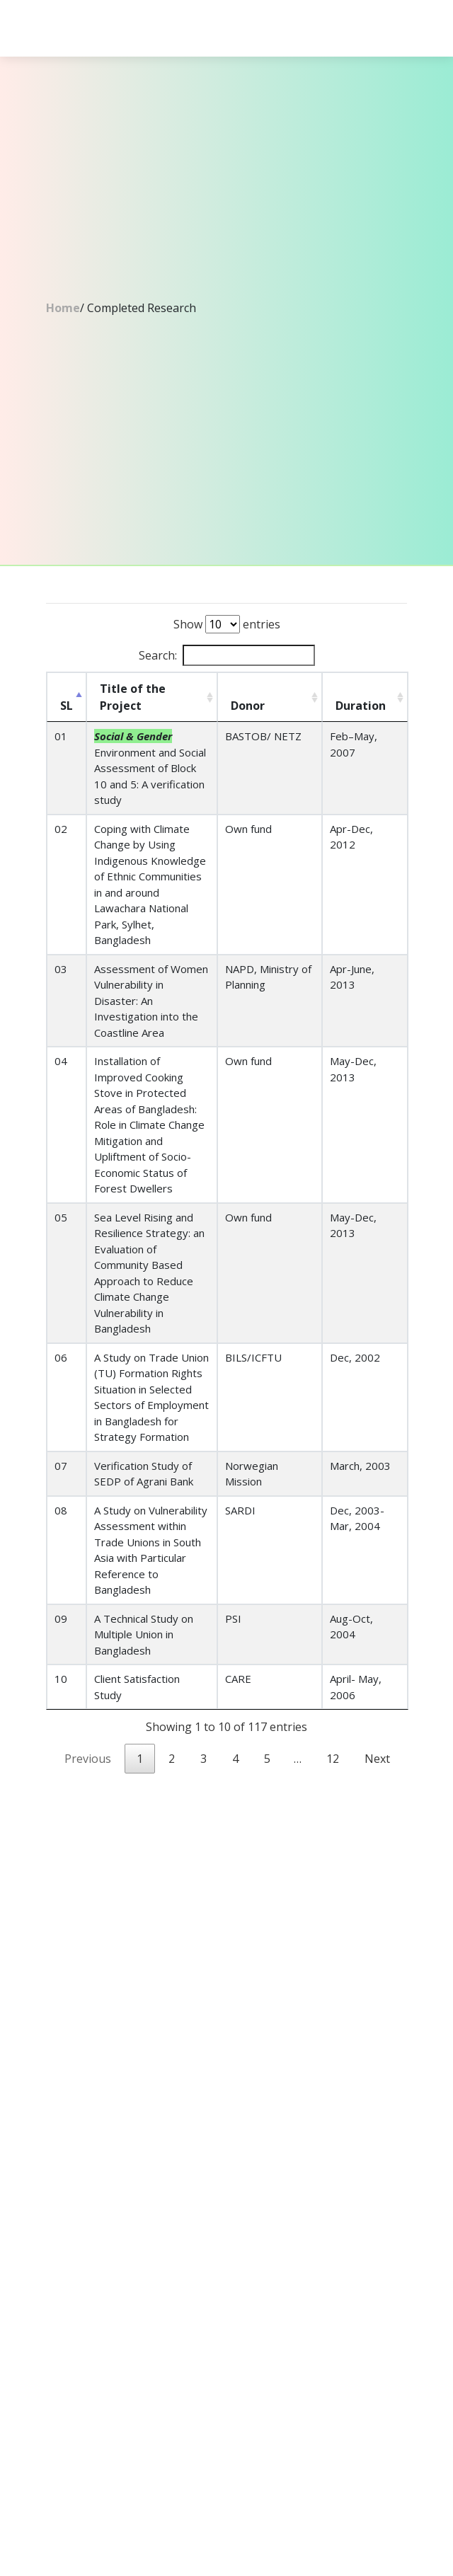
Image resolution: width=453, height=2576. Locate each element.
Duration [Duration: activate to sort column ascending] (361, 705)
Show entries (226, 624)
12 (332, 1758)
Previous (87, 1758)
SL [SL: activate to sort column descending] (66, 705)
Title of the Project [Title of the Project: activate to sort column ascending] (133, 697)
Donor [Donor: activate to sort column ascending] (248, 705)
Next (377, 1758)
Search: (227, 655)
